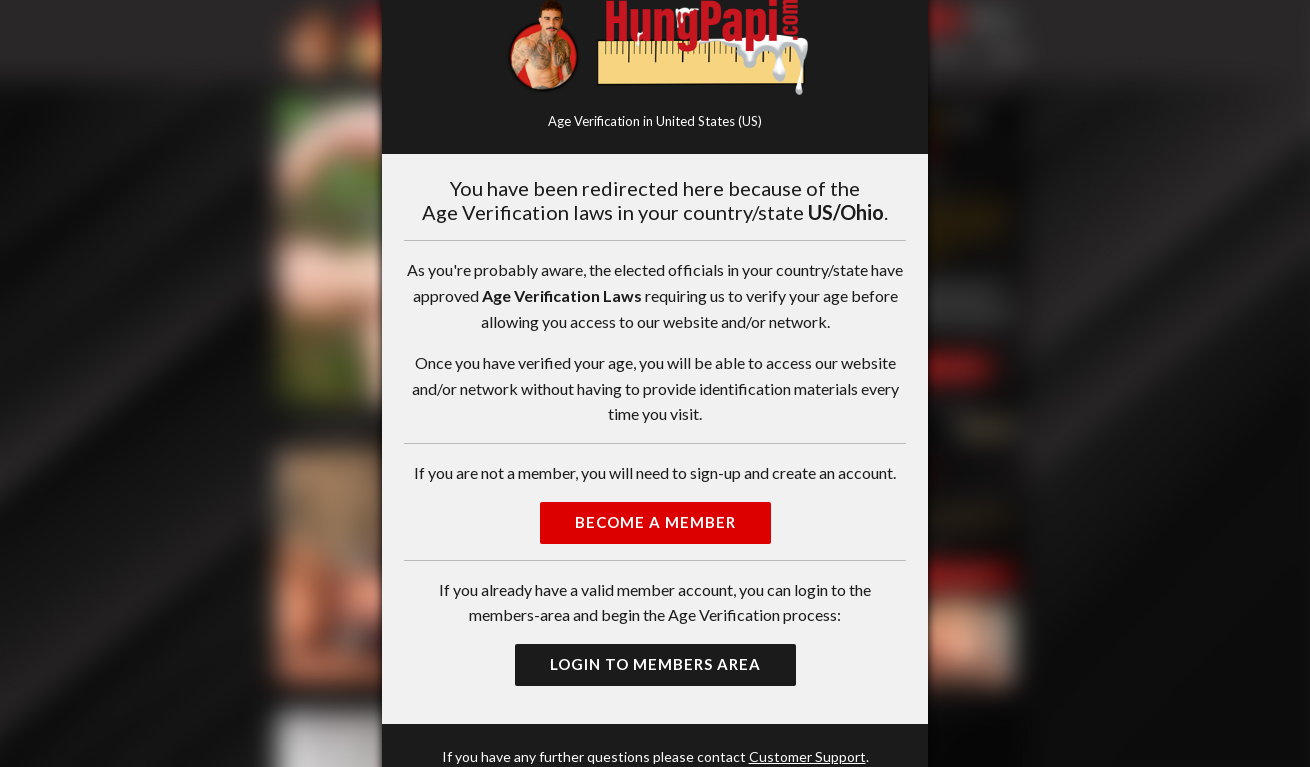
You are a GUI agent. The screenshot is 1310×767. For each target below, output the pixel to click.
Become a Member (655, 522)
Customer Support (807, 756)
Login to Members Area (655, 664)
